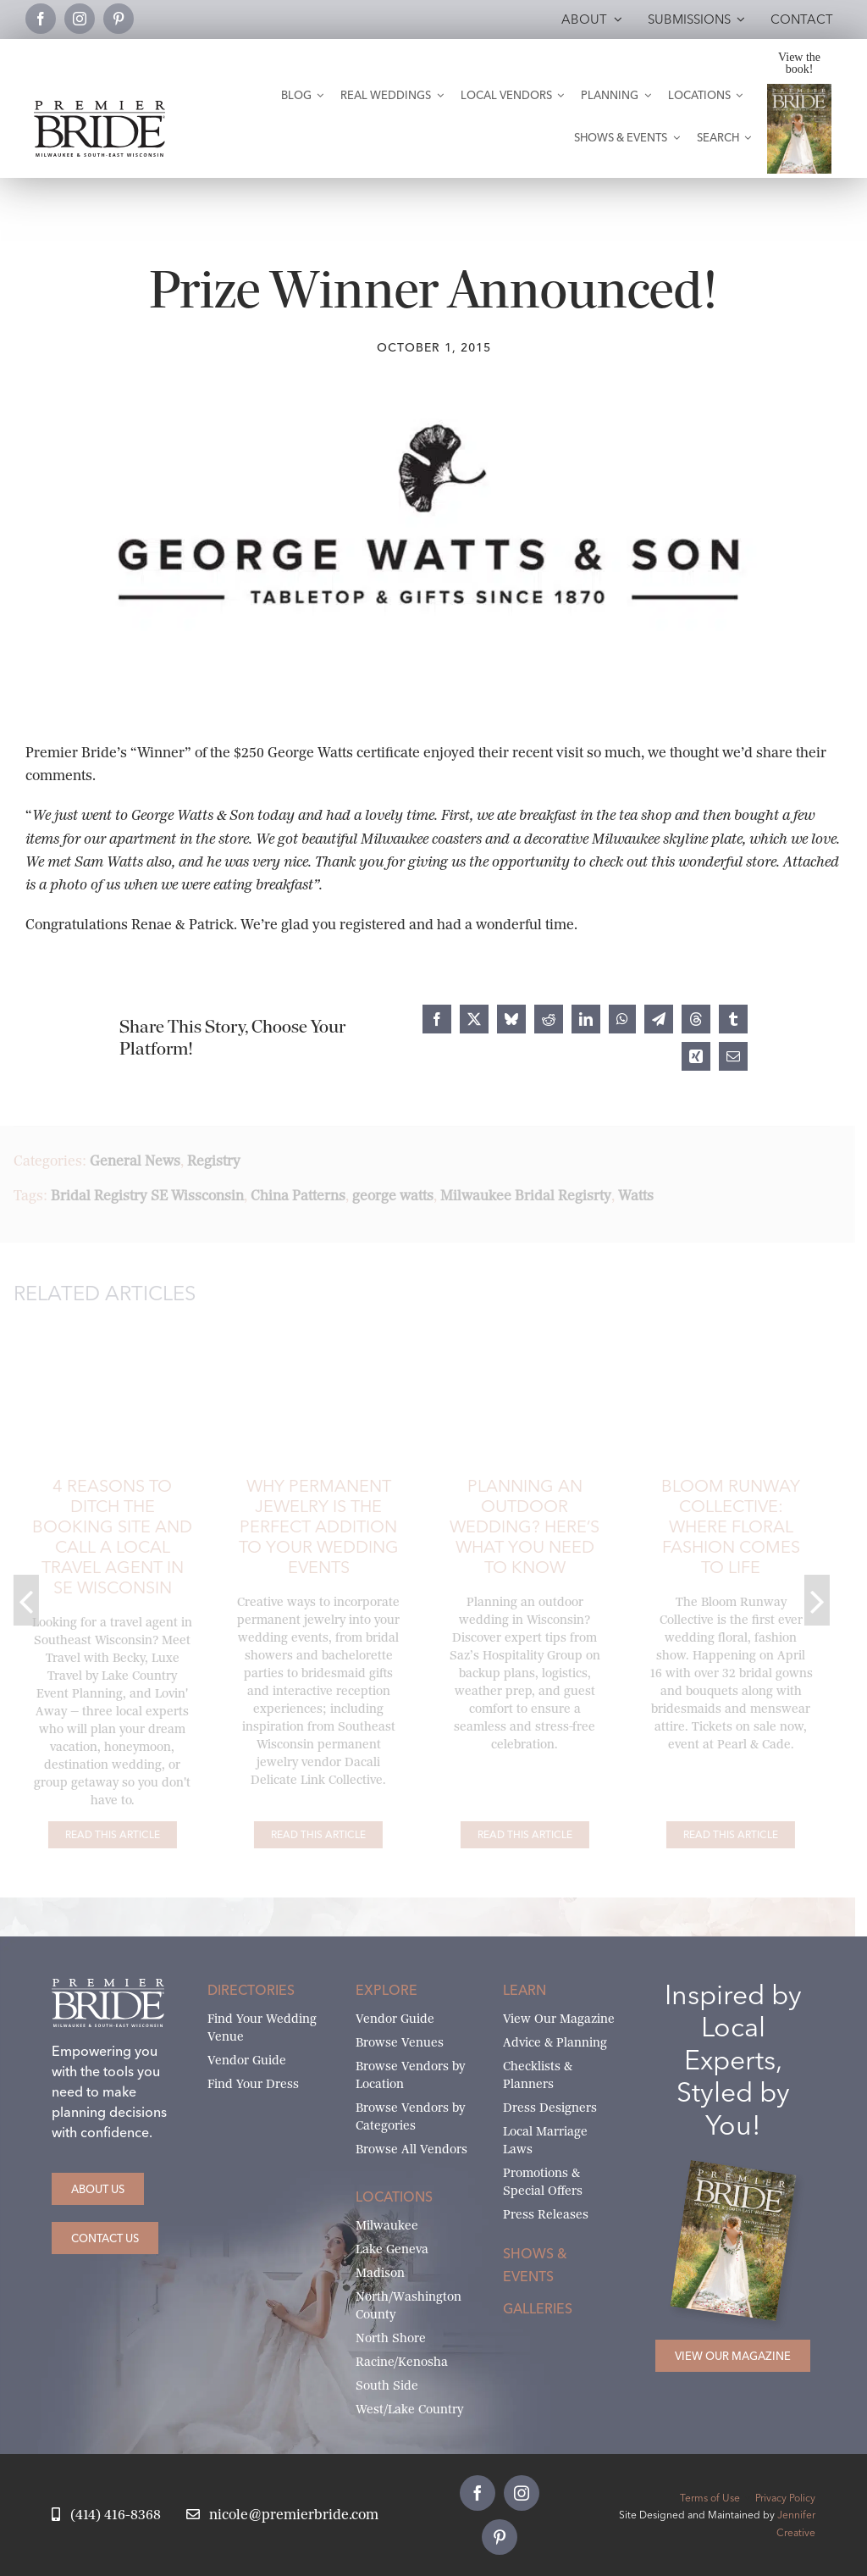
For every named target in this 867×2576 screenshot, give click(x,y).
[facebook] (40, 18)
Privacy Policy (785, 2497)
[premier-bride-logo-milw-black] (99, 107)
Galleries (537, 2308)
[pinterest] (118, 18)
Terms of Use (710, 2497)
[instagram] (79, 18)
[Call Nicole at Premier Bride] (106, 2515)
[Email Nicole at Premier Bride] (282, 2515)
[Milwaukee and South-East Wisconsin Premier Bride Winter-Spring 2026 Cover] (799, 90)
